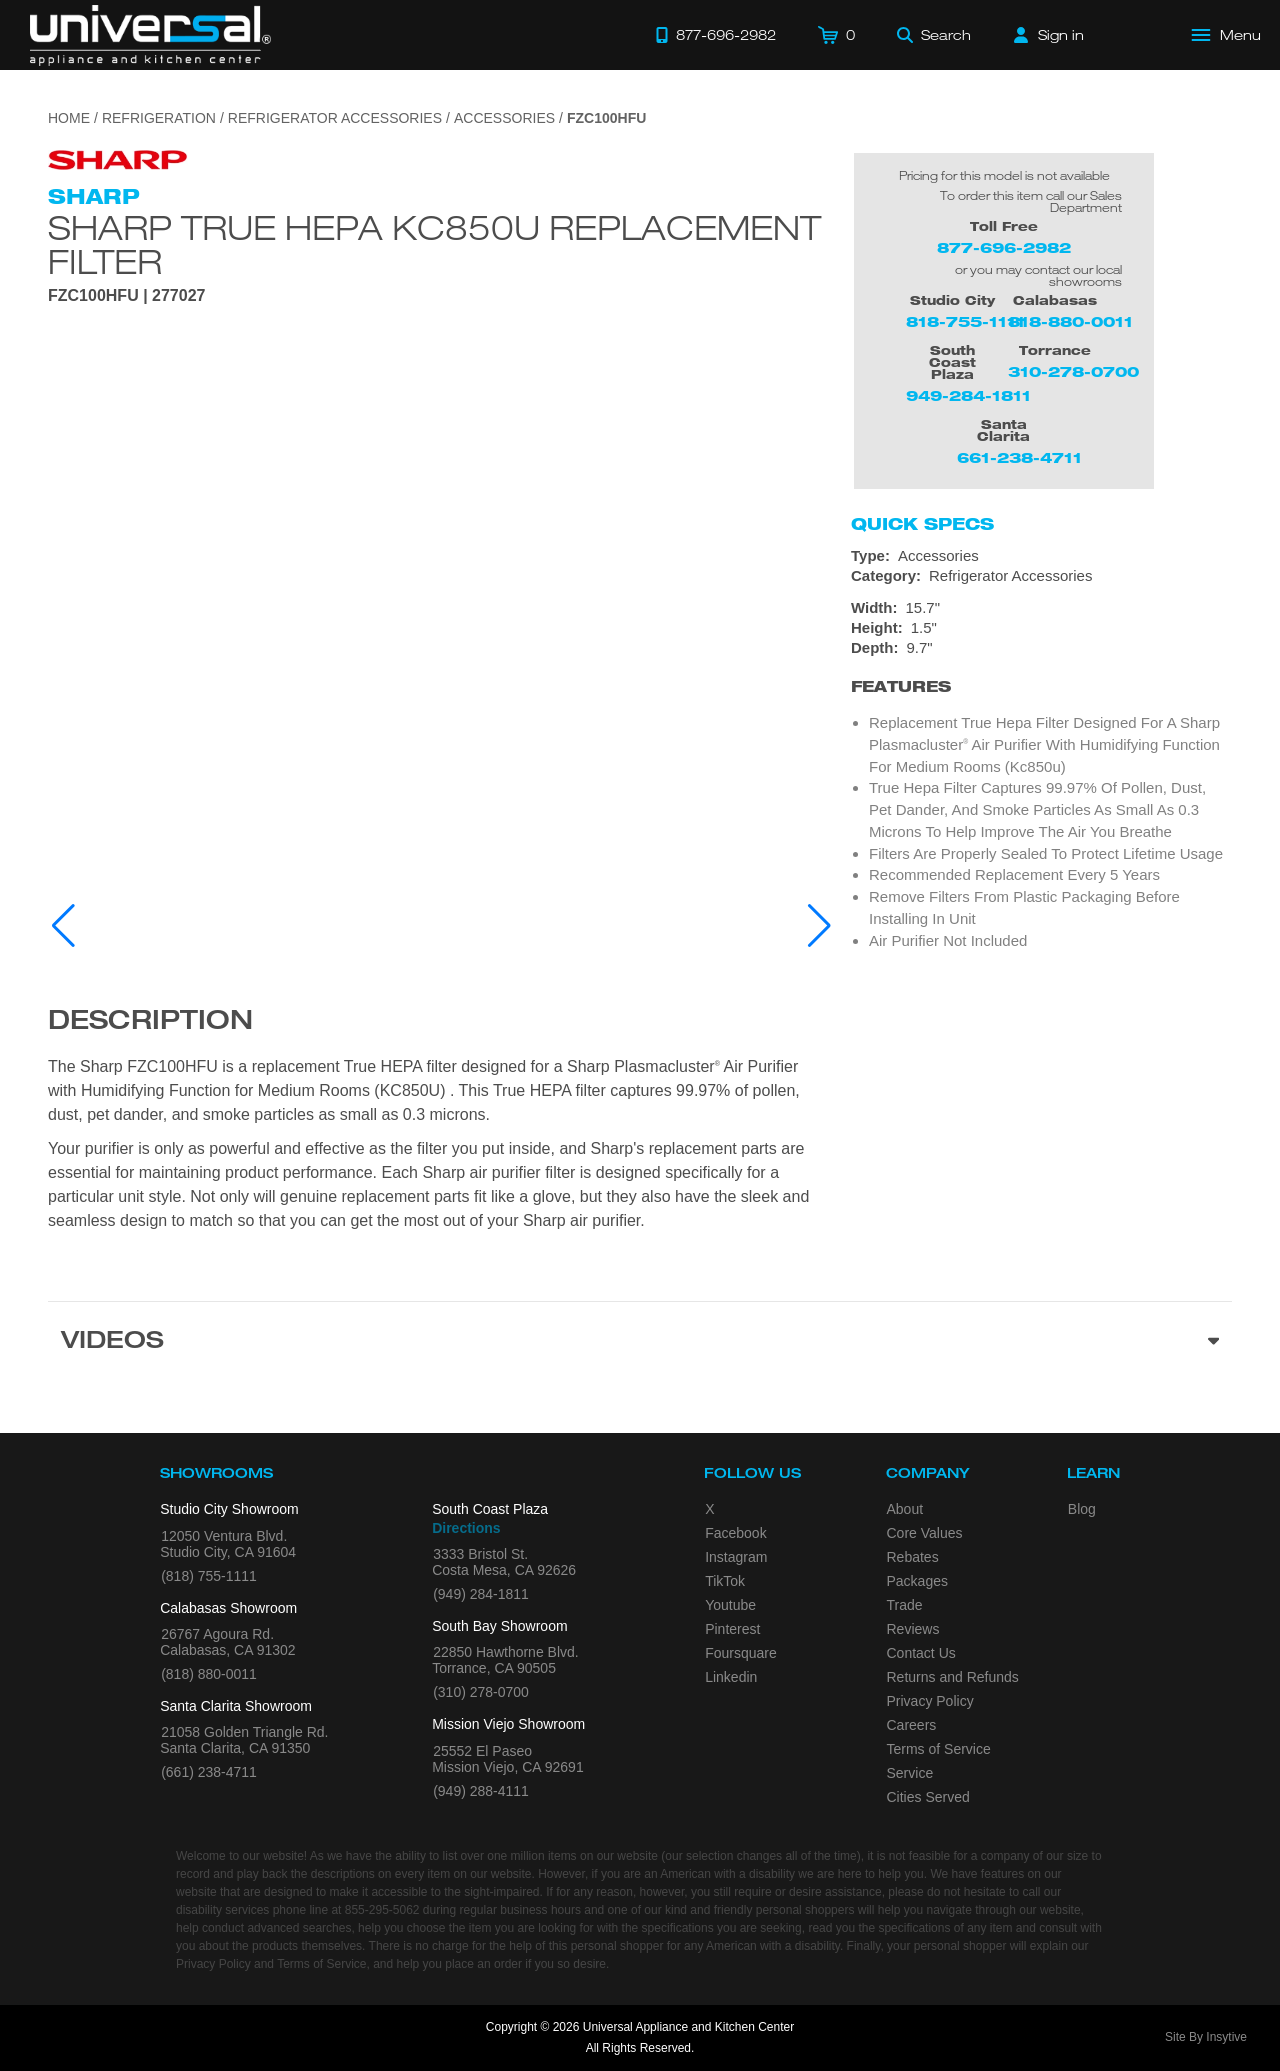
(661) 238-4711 (209, 1772)
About (905, 1509)
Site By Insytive (1206, 2037)
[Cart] (836, 35)
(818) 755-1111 (209, 1576)
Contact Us (921, 1653)
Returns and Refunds (953, 1677)
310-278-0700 (1073, 371)
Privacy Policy (930, 1701)
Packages (917, 1581)
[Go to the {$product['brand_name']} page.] (118, 158)
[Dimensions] (1041, 628)
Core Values (925, 1533)
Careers (912, 1725)
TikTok (725, 1581)
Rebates (913, 1557)
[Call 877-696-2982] (716, 35)
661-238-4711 (1019, 457)
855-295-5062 (382, 1910)
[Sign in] (1049, 35)
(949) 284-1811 (481, 1594)
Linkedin (731, 1677)
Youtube (730, 1605)
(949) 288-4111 (481, 1791)
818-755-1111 (965, 321)
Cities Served (928, 1797)
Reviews (913, 1629)
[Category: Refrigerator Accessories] (1041, 576)
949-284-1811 (968, 395)
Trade (905, 1605)
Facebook (735, 1533)
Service (910, 1773)
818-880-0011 (1070, 321)
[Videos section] (640, 1343)
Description (150, 1023)
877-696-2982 (1004, 247)
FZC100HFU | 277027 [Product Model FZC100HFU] (126, 296)
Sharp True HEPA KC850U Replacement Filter (434, 244)
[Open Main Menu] (1227, 35)
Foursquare (741, 1653)
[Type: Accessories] (1041, 556)
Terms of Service (939, 1749)
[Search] (934, 35)
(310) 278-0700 (481, 1692)
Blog (1082, 1509)
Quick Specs (922, 524)
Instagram (736, 1557)
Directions (466, 1528)
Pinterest (732, 1629)
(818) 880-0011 (209, 1674)
